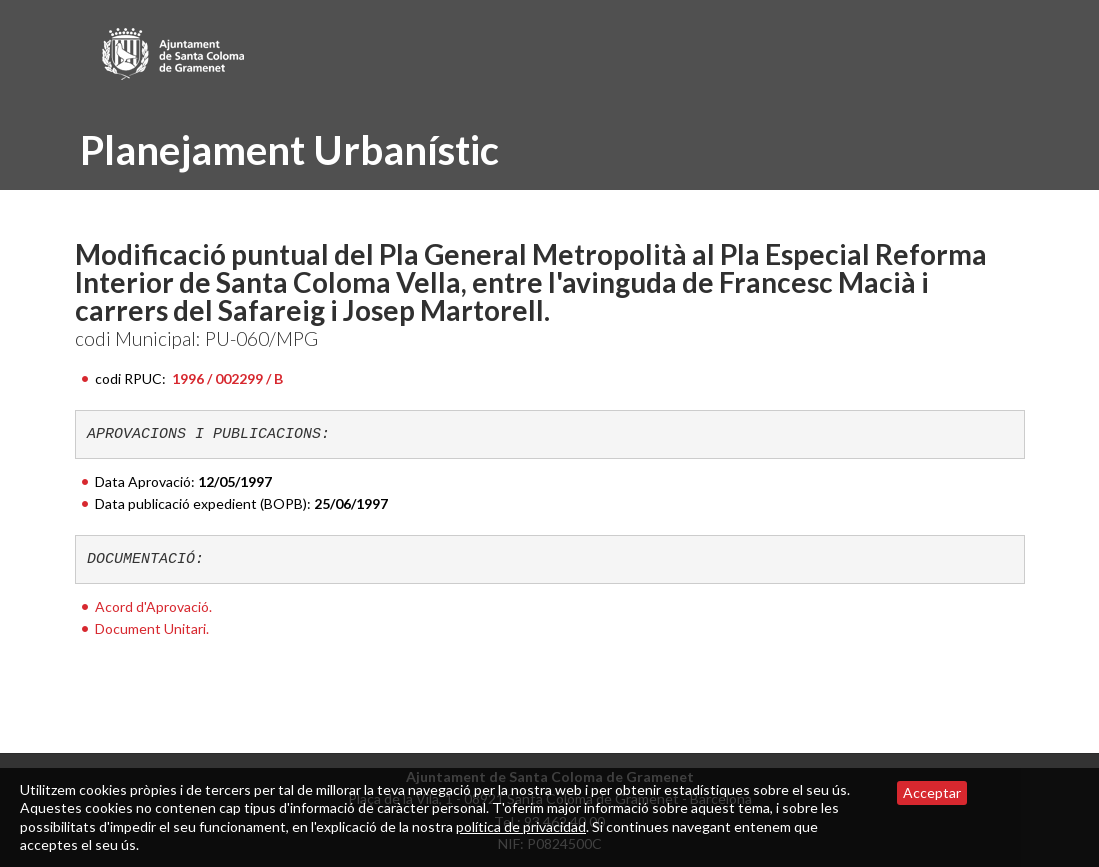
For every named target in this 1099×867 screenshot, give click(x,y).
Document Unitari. (152, 628)
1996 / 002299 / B (227, 378)
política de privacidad (521, 826)
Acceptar (932, 792)
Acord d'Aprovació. (153, 606)
